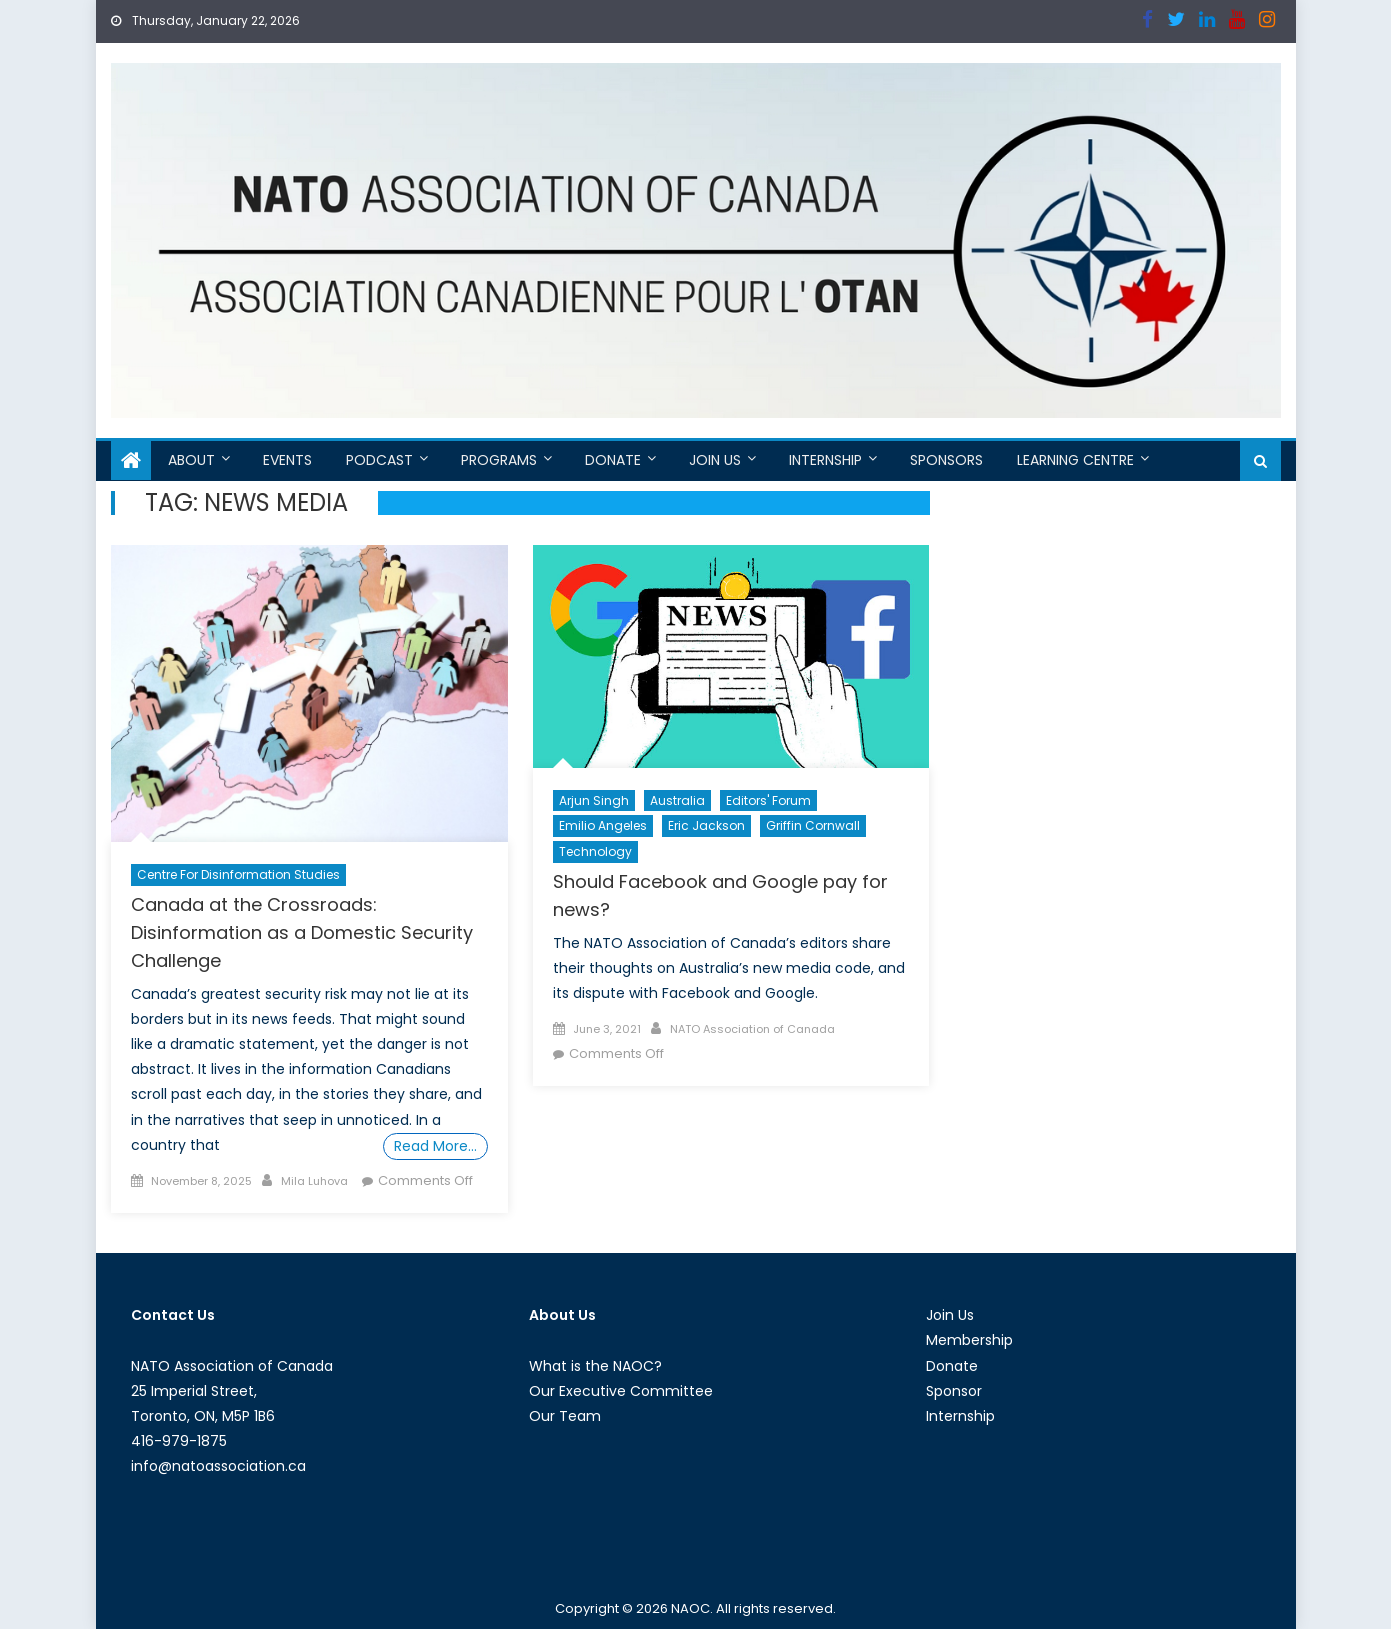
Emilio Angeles (603, 825)
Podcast (379, 460)
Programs (499, 460)
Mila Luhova (314, 1181)
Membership (969, 1340)
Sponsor (954, 1391)
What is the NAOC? (595, 1366)
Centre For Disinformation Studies (238, 874)
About (191, 460)
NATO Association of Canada (752, 1029)
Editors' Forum (768, 800)
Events (287, 460)
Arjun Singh (594, 800)
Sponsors (946, 460)
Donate (613, 460)
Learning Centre (1075, 460)
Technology (595, 851)
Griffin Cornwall (813, 825)
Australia (677, 800)
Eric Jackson (706, 825)
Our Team (565, 1416)
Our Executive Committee (621, 1391)
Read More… (435, 1146)
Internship (825, 460)
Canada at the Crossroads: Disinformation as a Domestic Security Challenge (302, 932)
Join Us (715, 460)
